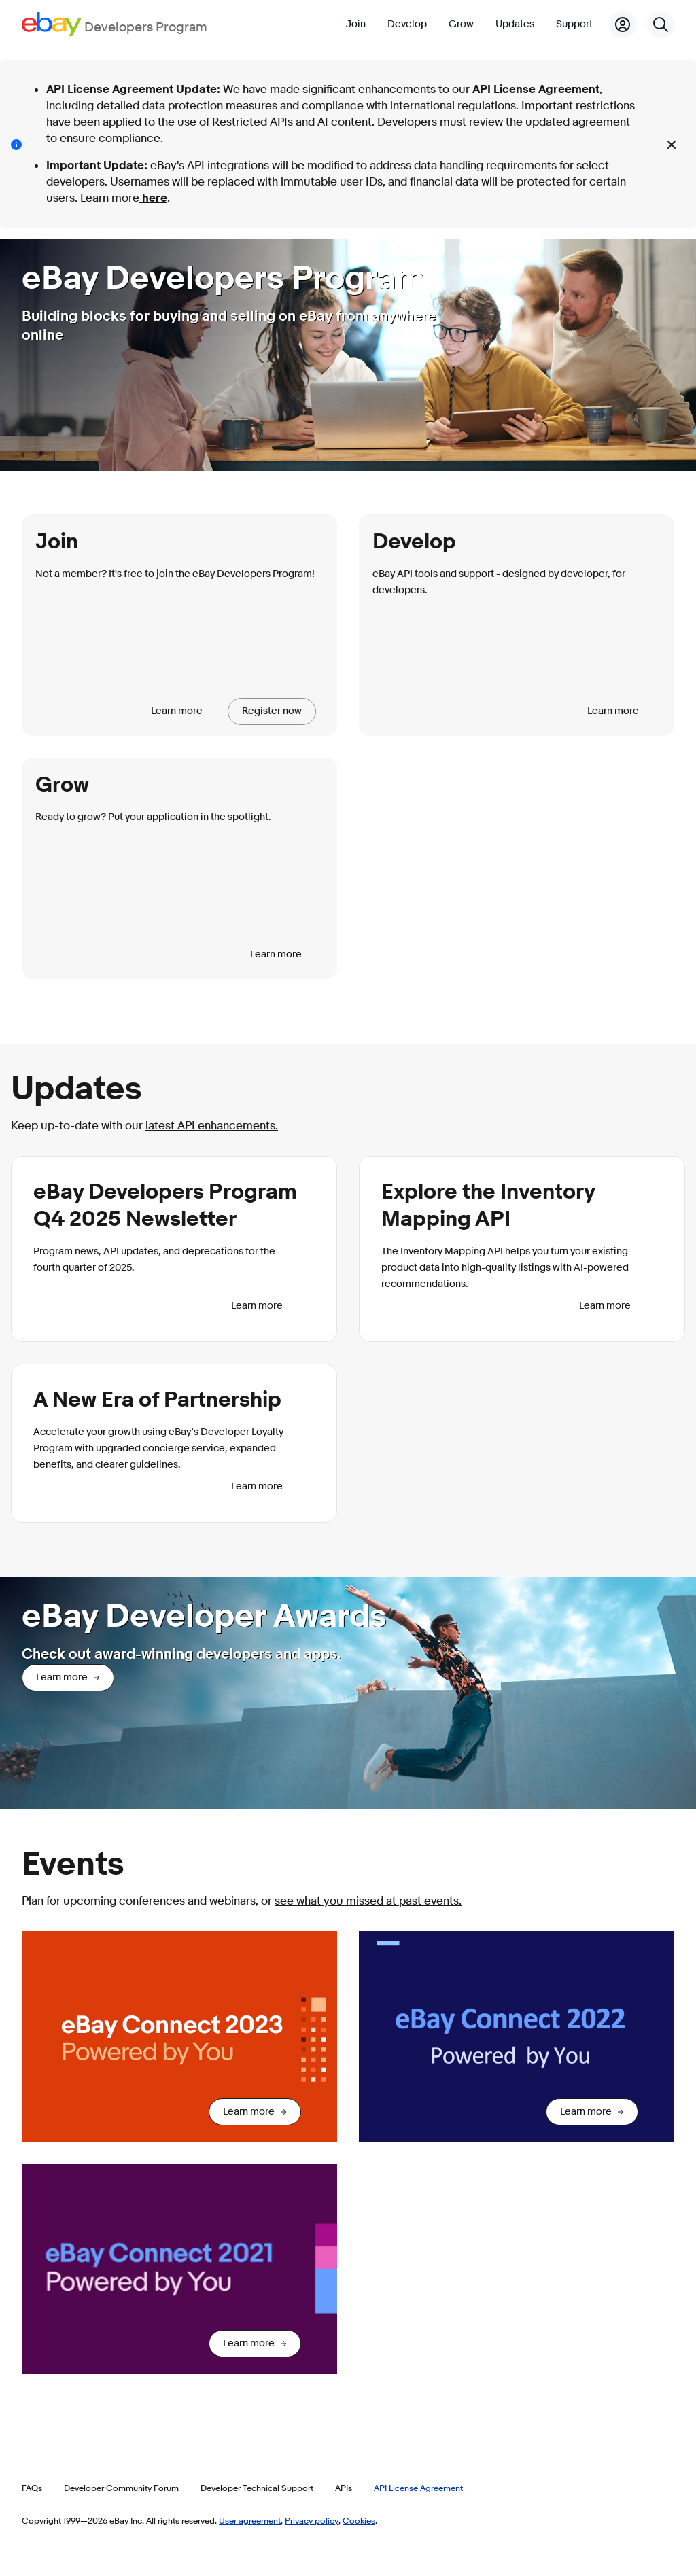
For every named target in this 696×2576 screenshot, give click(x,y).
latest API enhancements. (211, 1125)
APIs (343, 2487)
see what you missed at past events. (368, 1901)
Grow (461, 24)
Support (574, 24)
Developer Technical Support (257, 2487)
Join (356, 24)
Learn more (177, 711)
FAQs (32, 2487)
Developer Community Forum (121, 2487)
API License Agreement (535, 89)
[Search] (660, 24)
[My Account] (622, 24)
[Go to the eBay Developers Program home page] (114, 24)
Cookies (359, 2520)
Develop (407, 24)
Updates (514, 24)
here (153, 198)
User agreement (250, 2520)
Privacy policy (311, 2520)
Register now (272, 711)
